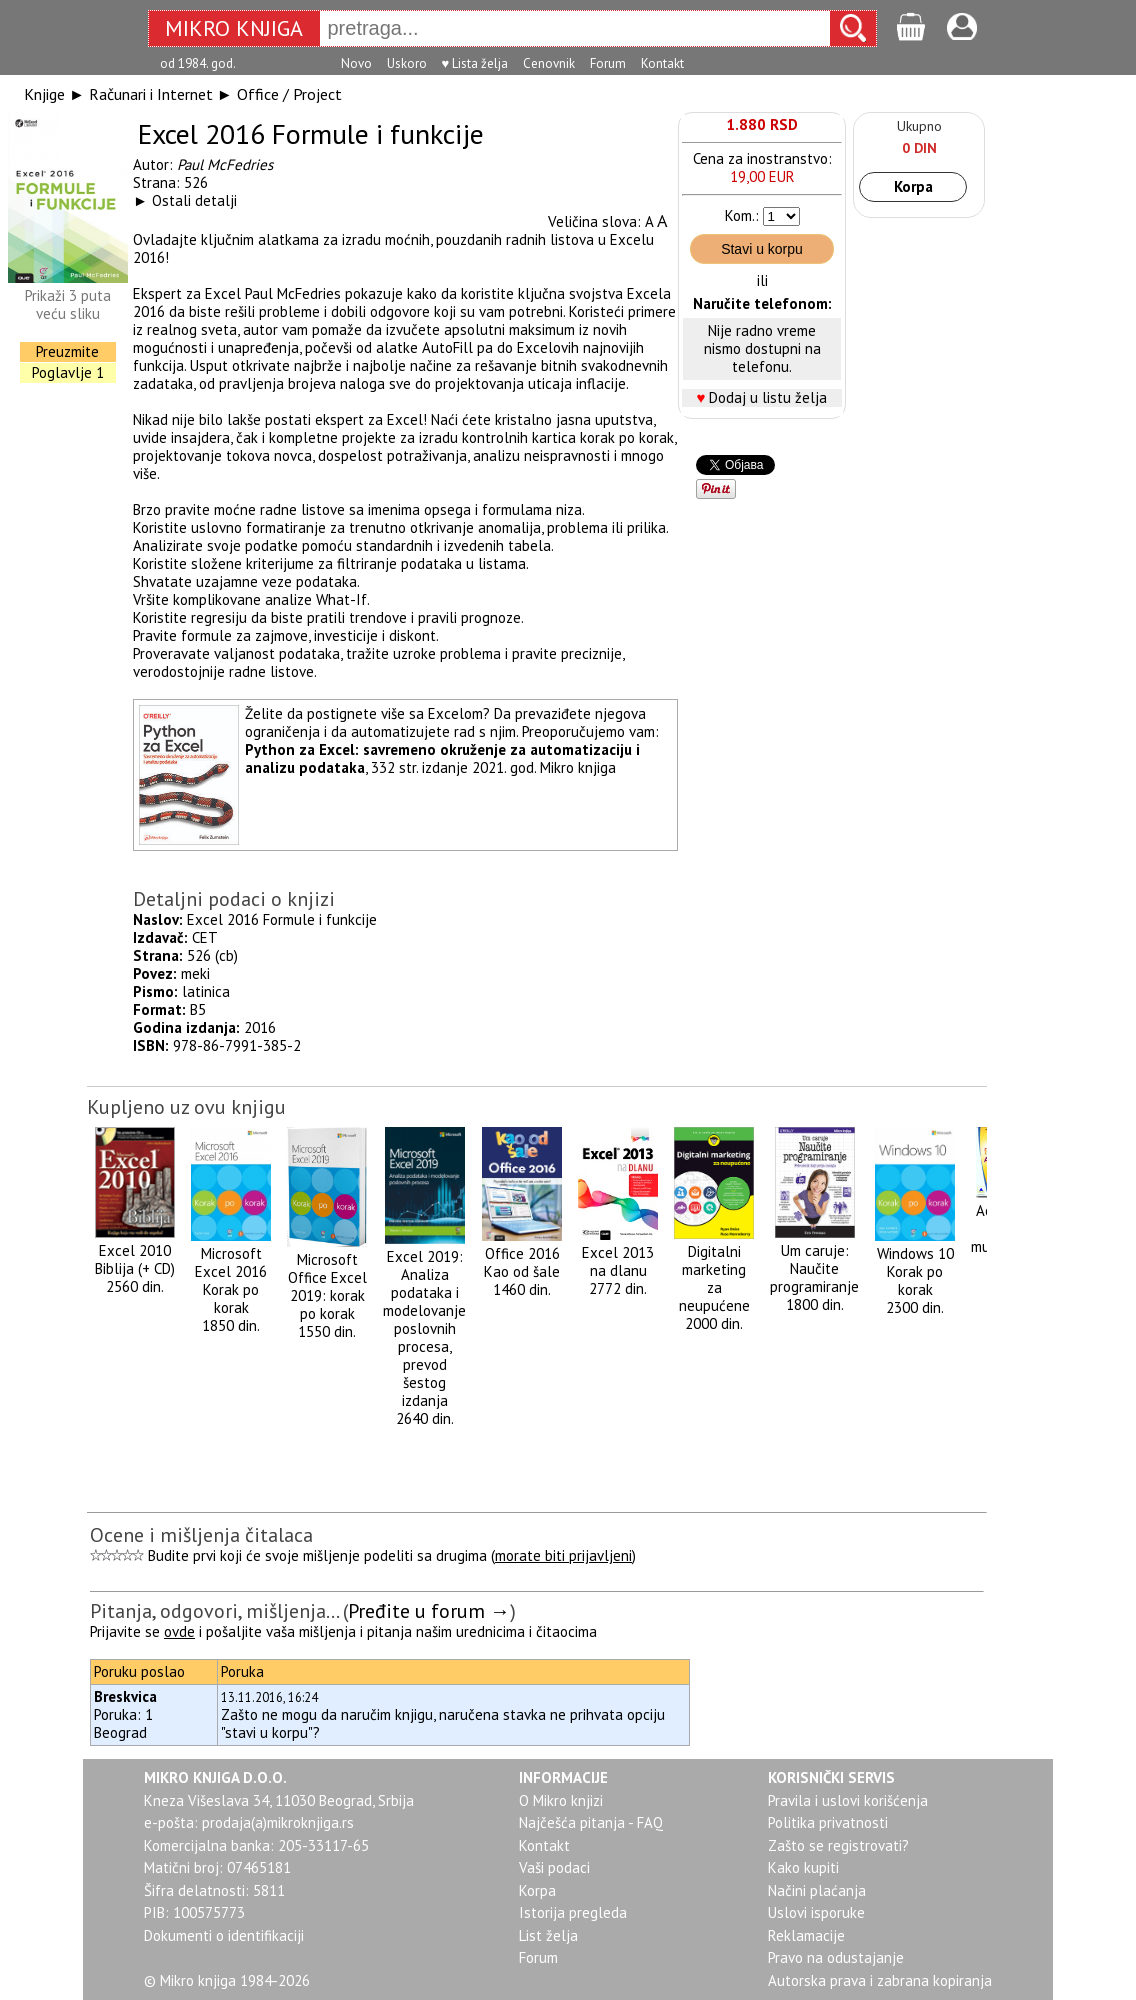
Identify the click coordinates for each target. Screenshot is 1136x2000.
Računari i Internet (151, 94)
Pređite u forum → (429, 1611)
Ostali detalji (194, 200)
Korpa (913, 186)
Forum (608, 63)
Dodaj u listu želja (768, 397)
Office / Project (289, 94)
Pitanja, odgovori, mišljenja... (214, 1611)
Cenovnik (549, 63)
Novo (356, 63)
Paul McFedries (225, 164)
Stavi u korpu (762, 249)
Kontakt (662, 63)
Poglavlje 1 (68, 372)
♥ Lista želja (475, 63)
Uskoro (407, 63)
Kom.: (742, 215)
